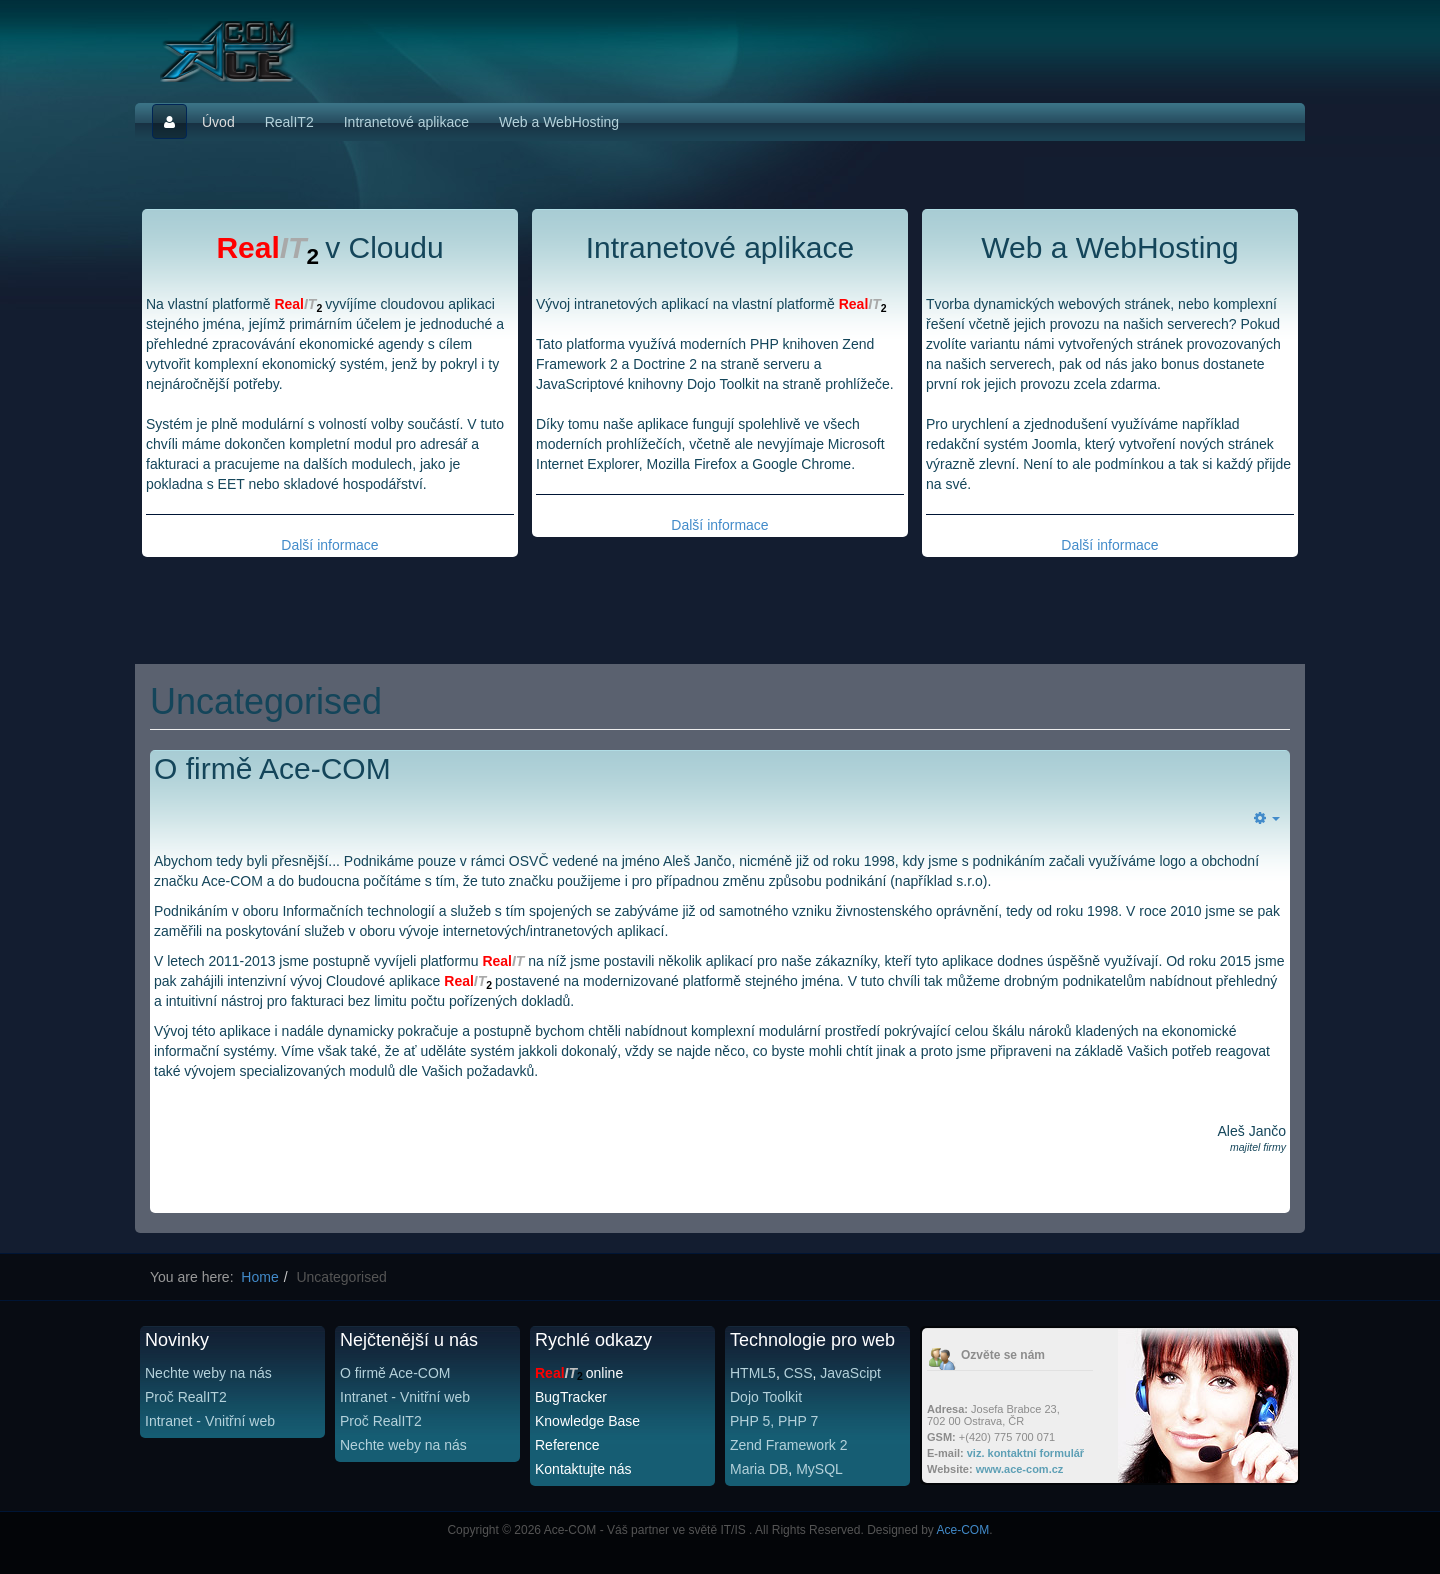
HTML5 (753, 1373)
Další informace (329, 545)
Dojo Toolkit (766, 1397)
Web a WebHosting (559, 122)
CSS (798, 1373)
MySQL (819, 1469)
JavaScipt (850, 1373)
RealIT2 (289, 122)
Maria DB (759, 1469)
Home (259, 1277)
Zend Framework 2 (788, 1445)
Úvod (218, 122)
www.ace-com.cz (1020, 1469)
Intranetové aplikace (406, 122)
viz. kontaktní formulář (1025, 1453)
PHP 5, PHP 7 (774, 1421)
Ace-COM (963, 1530)
